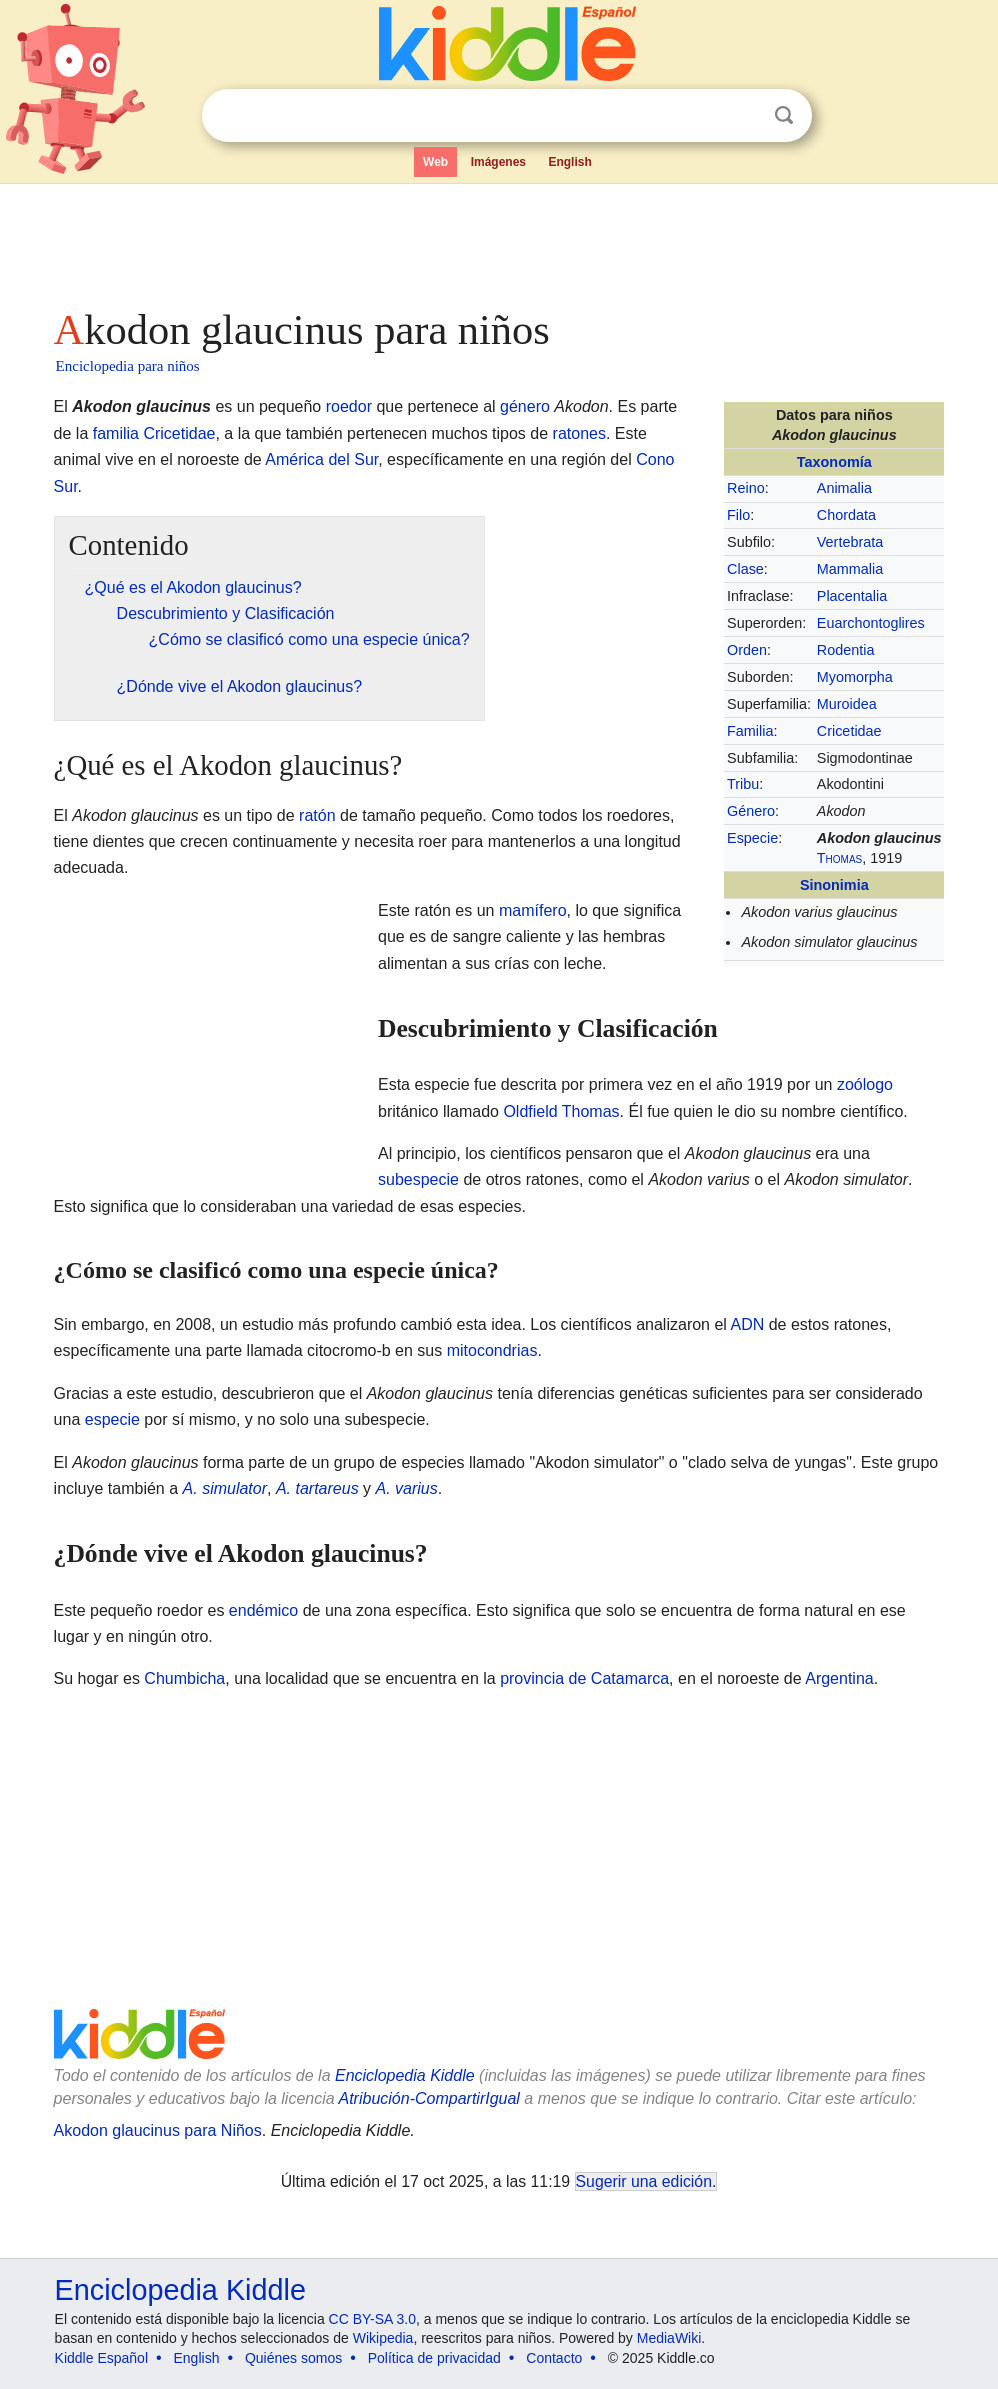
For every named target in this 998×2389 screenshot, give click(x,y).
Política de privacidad (434, 2358)
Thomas (839, 858)
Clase (745, 569)
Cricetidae (849, 731)
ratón (317, 815)
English (569, 162)
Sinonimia (834, 885)
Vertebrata (850, 542)
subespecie (418, 1179)
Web (435, 162)
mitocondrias (492, 1350)
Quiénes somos (293, 2358)
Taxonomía (834, 462)
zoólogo (865, 1084)
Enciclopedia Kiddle (405, 2075)
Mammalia (850, 569)
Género (751, 811)
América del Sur (321, 459)
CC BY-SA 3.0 (372, 2319)
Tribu (743, 784)
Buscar (784, 115)
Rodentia (846, 650)
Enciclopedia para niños (128, 366)
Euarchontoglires (871, 623)
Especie (752, 838)
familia (116, 433)
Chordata (846, 515)
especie (112, 1419)
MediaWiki (669, 2338)
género (525, 406)
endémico (263, 1610)
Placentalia (852, 596)
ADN (747, 1324)
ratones (579, 433)
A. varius (407, 1488)
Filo (738, 515)
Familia (750, 731)
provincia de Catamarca (584, 1678)
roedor (349, 406)
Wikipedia (383, 2338)
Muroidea (847, 704)
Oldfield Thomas (561, 1111)
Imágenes (498, 162)
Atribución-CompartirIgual (429, 2098)
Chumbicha (184, 1678)
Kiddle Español (101, 2358)
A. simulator (225, 1488)
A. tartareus (317, 1488)
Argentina (839, 1678)
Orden (747, 650)
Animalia (844, 488)
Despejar (743, 116)
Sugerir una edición (644, 2181)
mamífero (533, 910)
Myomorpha (855, 677)
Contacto (554, 2358)
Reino (746, 488)
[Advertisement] (499, 240)
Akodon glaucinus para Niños (158, 2130)
